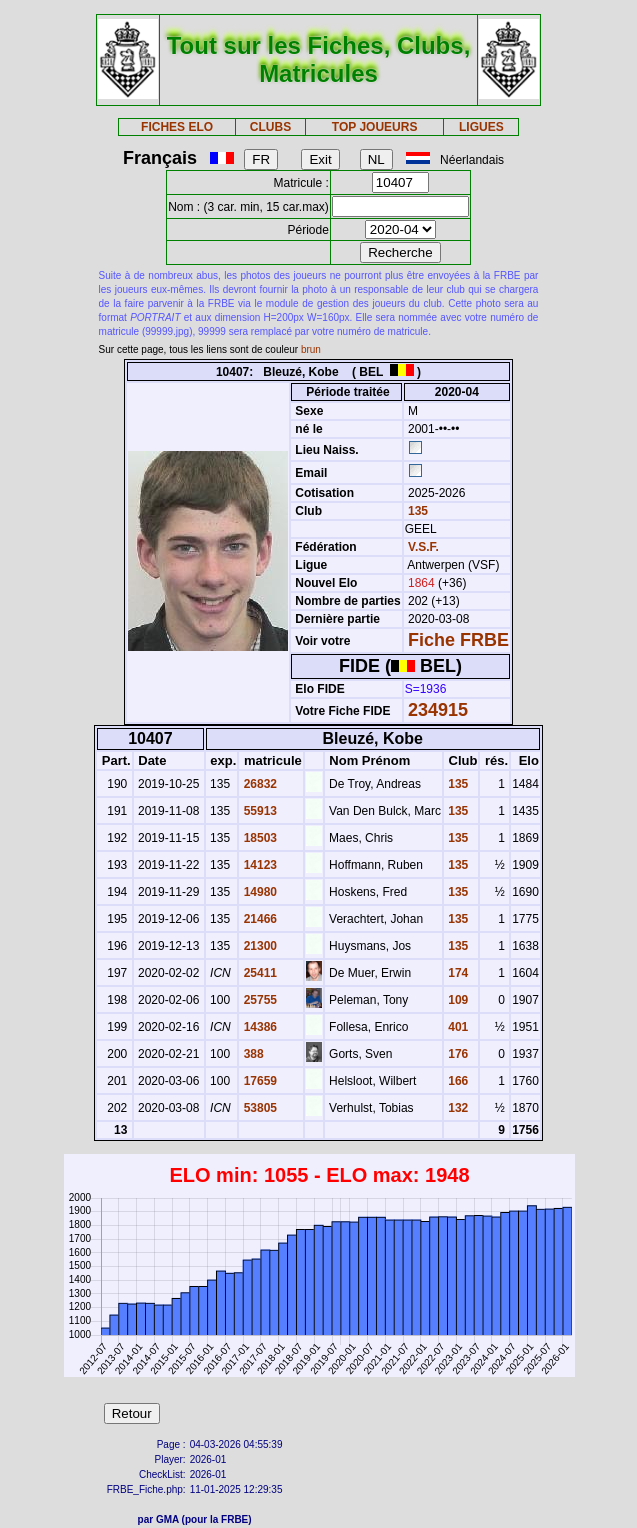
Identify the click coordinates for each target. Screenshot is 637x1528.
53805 (258, 1108)
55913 (258, 811)
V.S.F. (423, 547)
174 (456, 973)
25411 (258, 973)
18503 (258, 838)
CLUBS (270, 127)
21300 (258, 946)
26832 (258, 784)
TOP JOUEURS (375, 127)
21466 (258, 919)
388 (251, 1054)
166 (456, 1081)
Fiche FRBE (458, 640)
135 (416, 511)
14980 (258, 892)
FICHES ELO (177, 127)
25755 (258, 1000)
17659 (258, 1081)
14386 (258, 1027)
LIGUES (481, 127)
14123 (258, 865)
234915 (438, 710)
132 (456, 1108)
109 (456, 1000)
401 (456, 1027)
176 (456, 1054)
